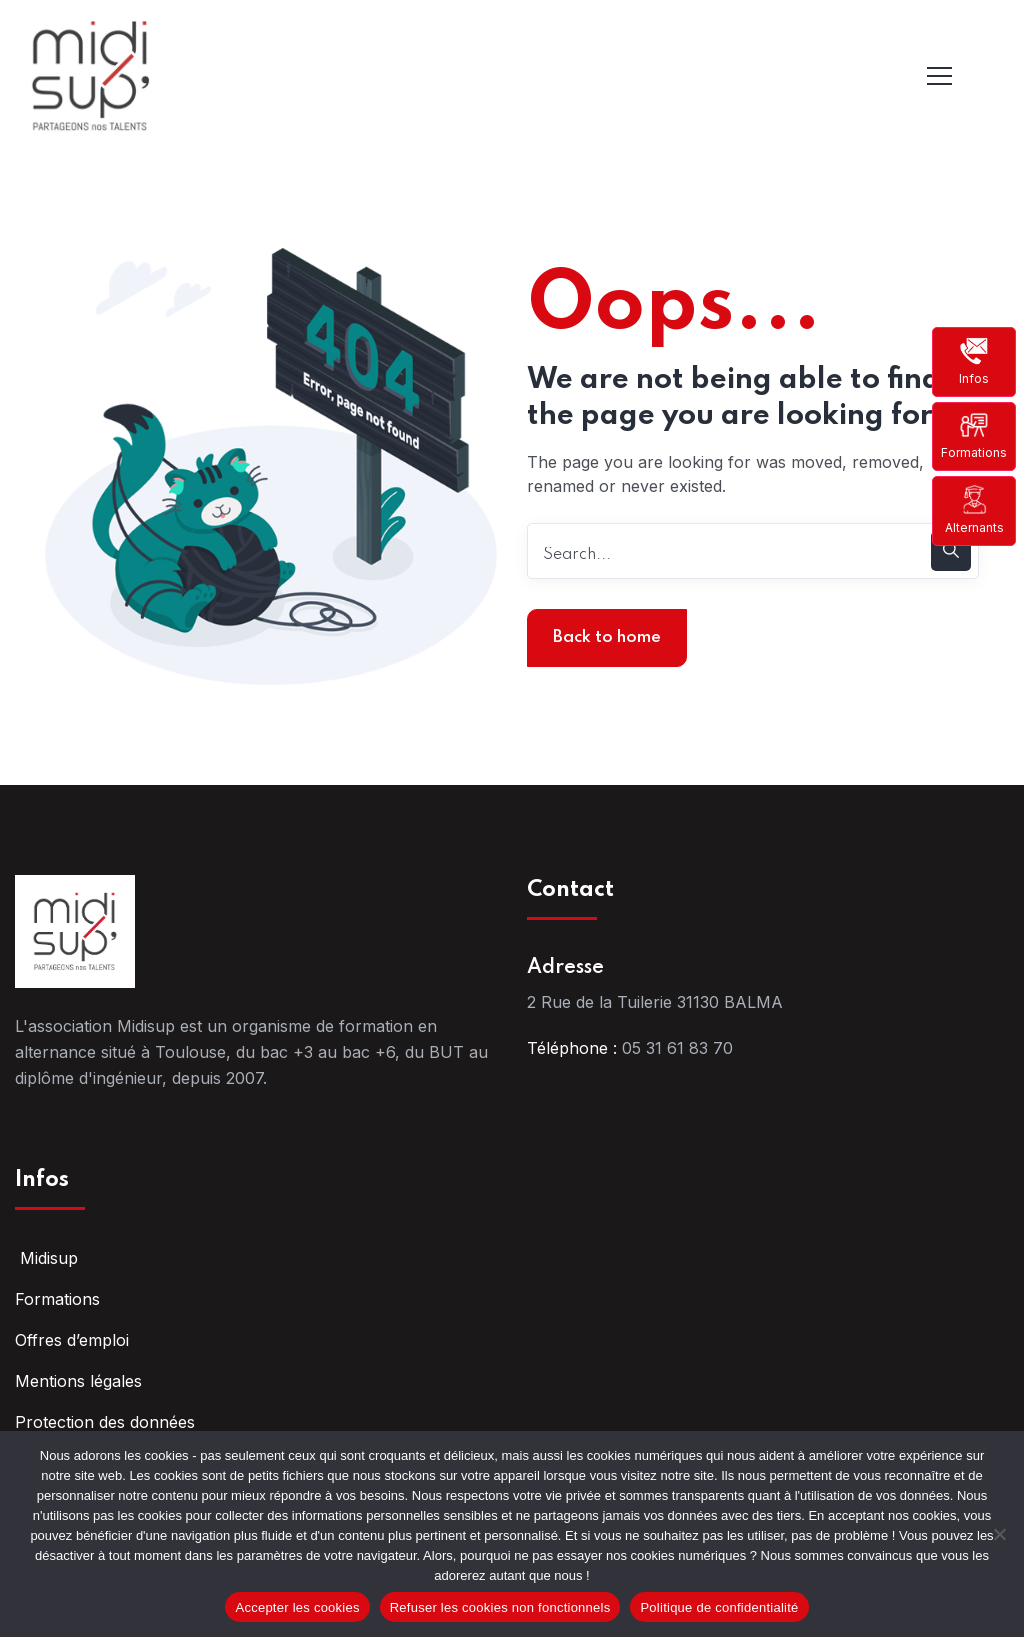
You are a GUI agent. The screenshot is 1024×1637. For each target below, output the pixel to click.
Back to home (607, 637)
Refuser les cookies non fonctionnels (500, 1607)
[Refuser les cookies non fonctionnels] (999, 1534)
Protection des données (105, 1422)
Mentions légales (78, 1381)
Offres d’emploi (72, 1340)
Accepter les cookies (297, 1607)
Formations (974, 435)
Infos (974, 361)
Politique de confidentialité (719, 1607)
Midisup (46, 1258)
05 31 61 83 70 (677, 1048)
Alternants (974, 509)
